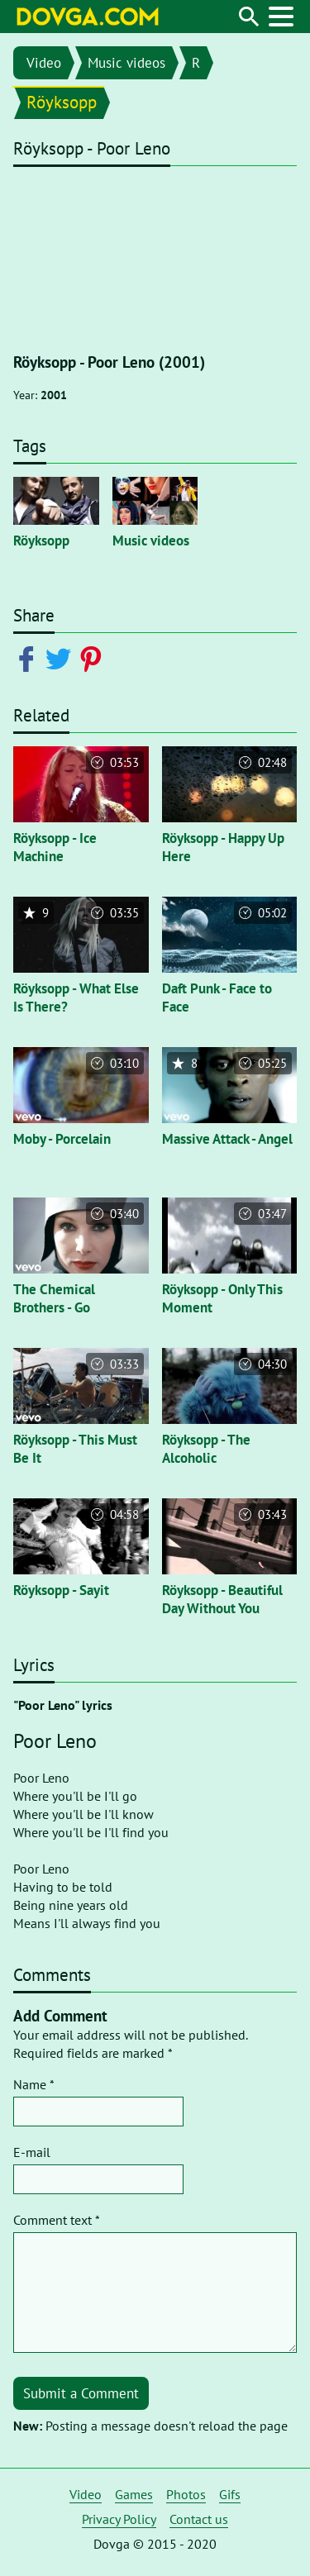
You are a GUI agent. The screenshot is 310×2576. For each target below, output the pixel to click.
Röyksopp (61, 102)
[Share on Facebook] (29, 658)
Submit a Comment (81, 2393)
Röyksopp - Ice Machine (55, 847)
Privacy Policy (119, 2519)
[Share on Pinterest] (94, 658)
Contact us (198, 2519)
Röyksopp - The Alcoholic (206, 1449)
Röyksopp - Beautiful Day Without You (222, 1599)
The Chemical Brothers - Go (54, 1298)
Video (43, 63)
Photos (186, 2494)
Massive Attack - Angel (227, 1139)
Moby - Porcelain (62, 1139)
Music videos (126, 63)
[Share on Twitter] (61, 658)
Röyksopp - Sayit (61, 1590)
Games (134, 2494)
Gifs (230, 2494)
